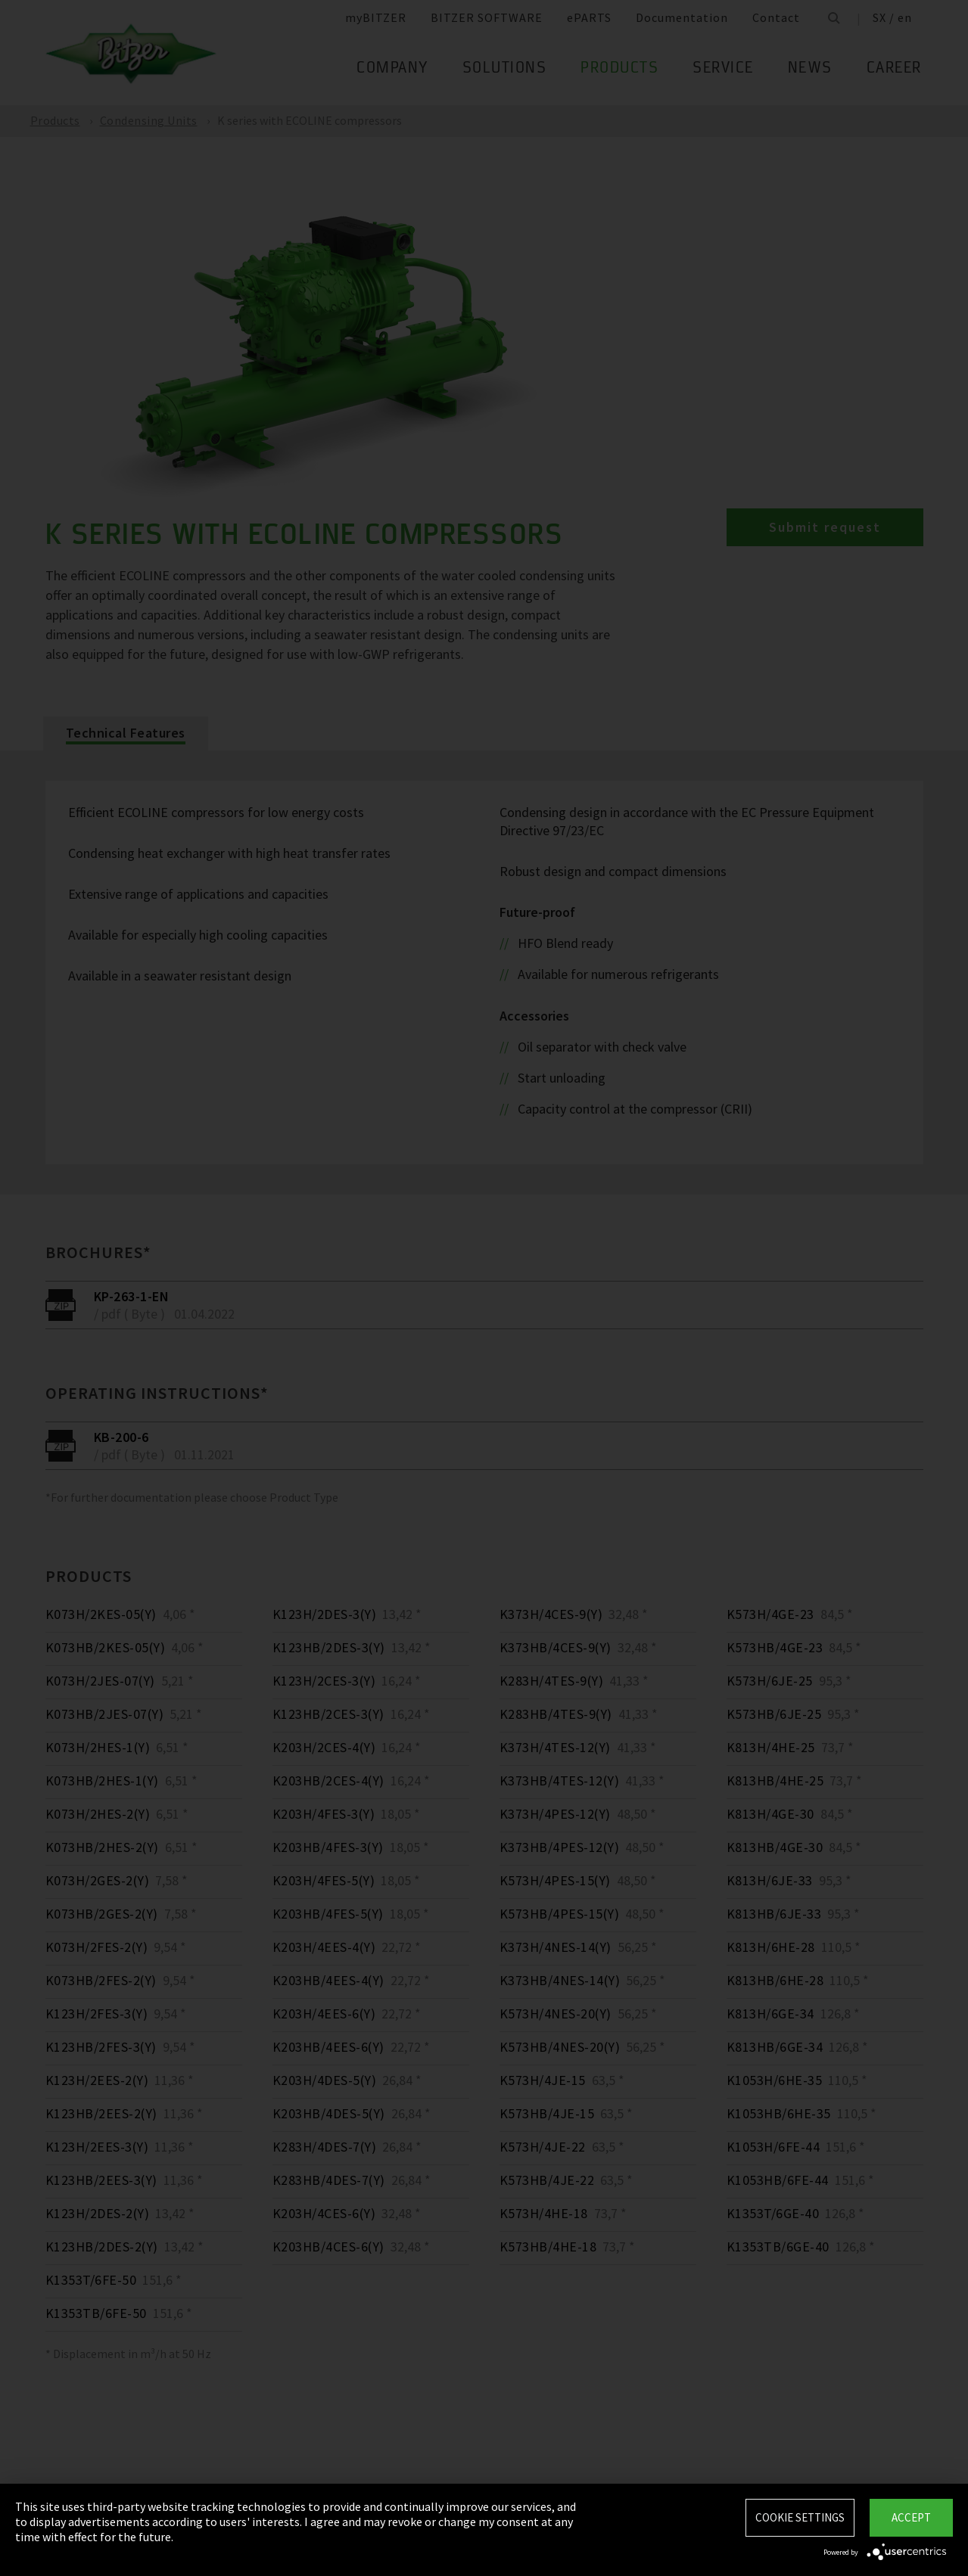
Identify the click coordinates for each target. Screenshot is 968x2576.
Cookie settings (800, 2517)
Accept (911, 2517)
